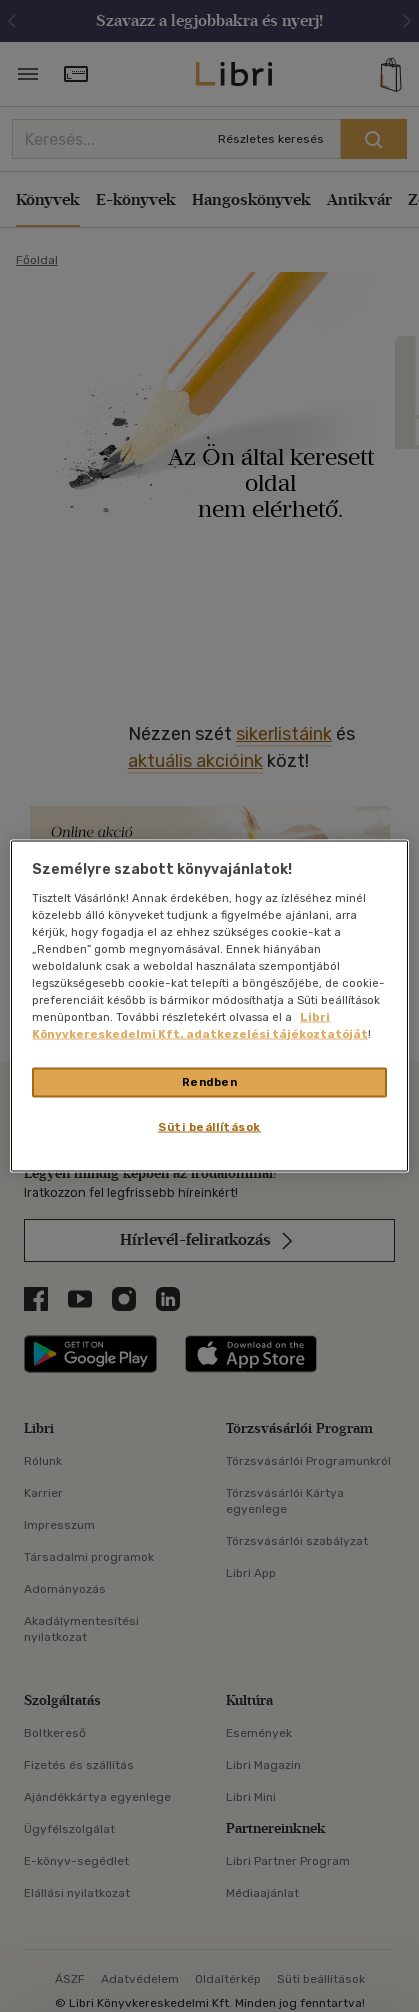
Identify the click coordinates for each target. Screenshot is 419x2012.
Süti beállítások (209, 1127)
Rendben (210, 1082)
